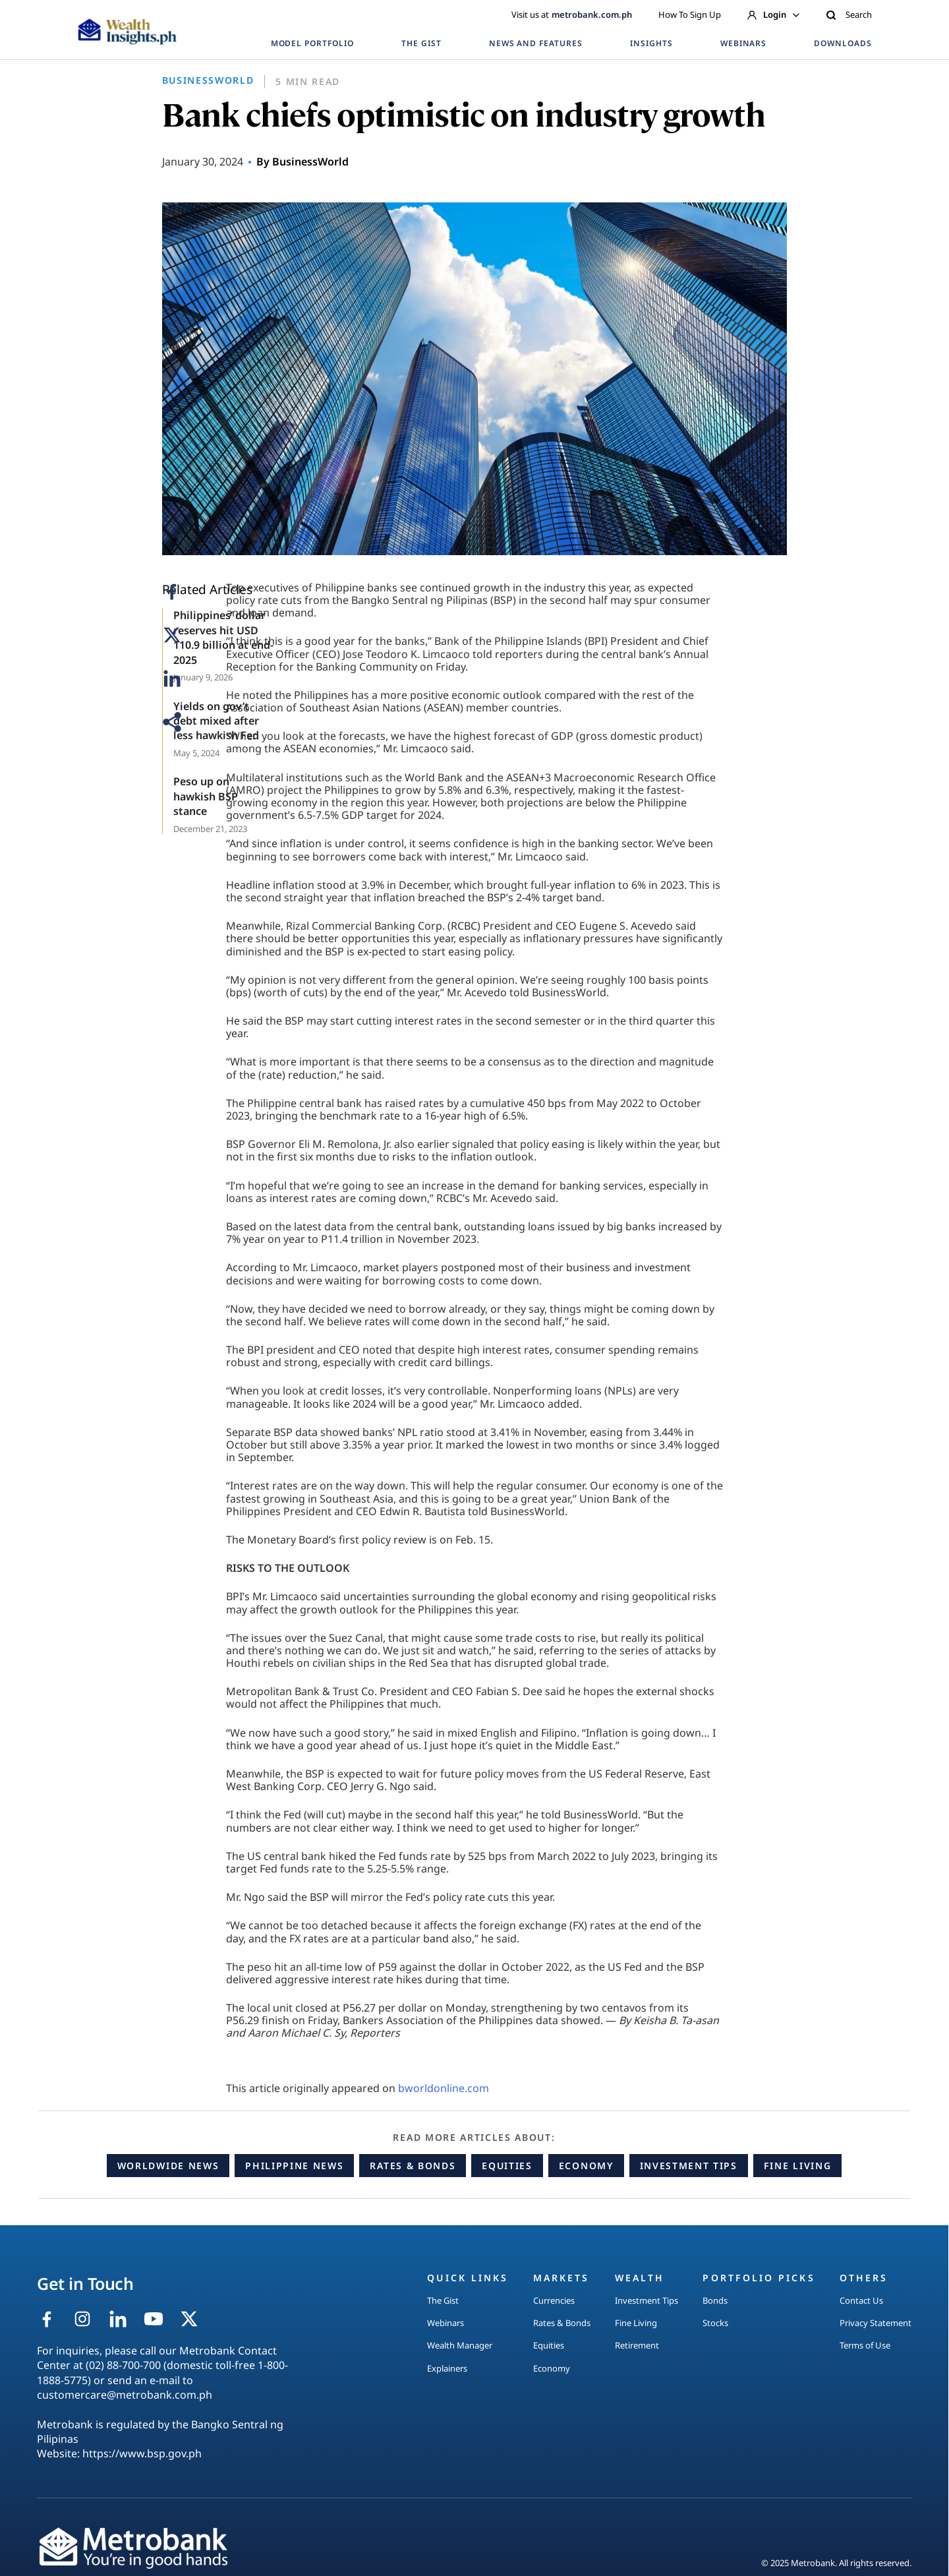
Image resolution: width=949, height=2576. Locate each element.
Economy (586, 2165)
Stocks (715, 2323)
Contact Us (861, 2300)
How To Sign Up (689, 14)
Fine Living (797, 2165)
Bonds (715, 2300)
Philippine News (294, 2165)
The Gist (443, 2300)
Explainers (447, 2368)
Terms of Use (865, 2345)
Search (849, 14)
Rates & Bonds (412, 2165)
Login (773, 14)
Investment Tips (688, 2165)
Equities (507, 2165)
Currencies (554, 2300)
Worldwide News (168, 2165)
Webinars (445, 2323)
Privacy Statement (875, 2323)
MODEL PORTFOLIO (312, 43)
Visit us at (571, 14)
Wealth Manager (459, 2345)
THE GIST (421, 43)
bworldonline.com (443, 2088)
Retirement (637, 2345)
